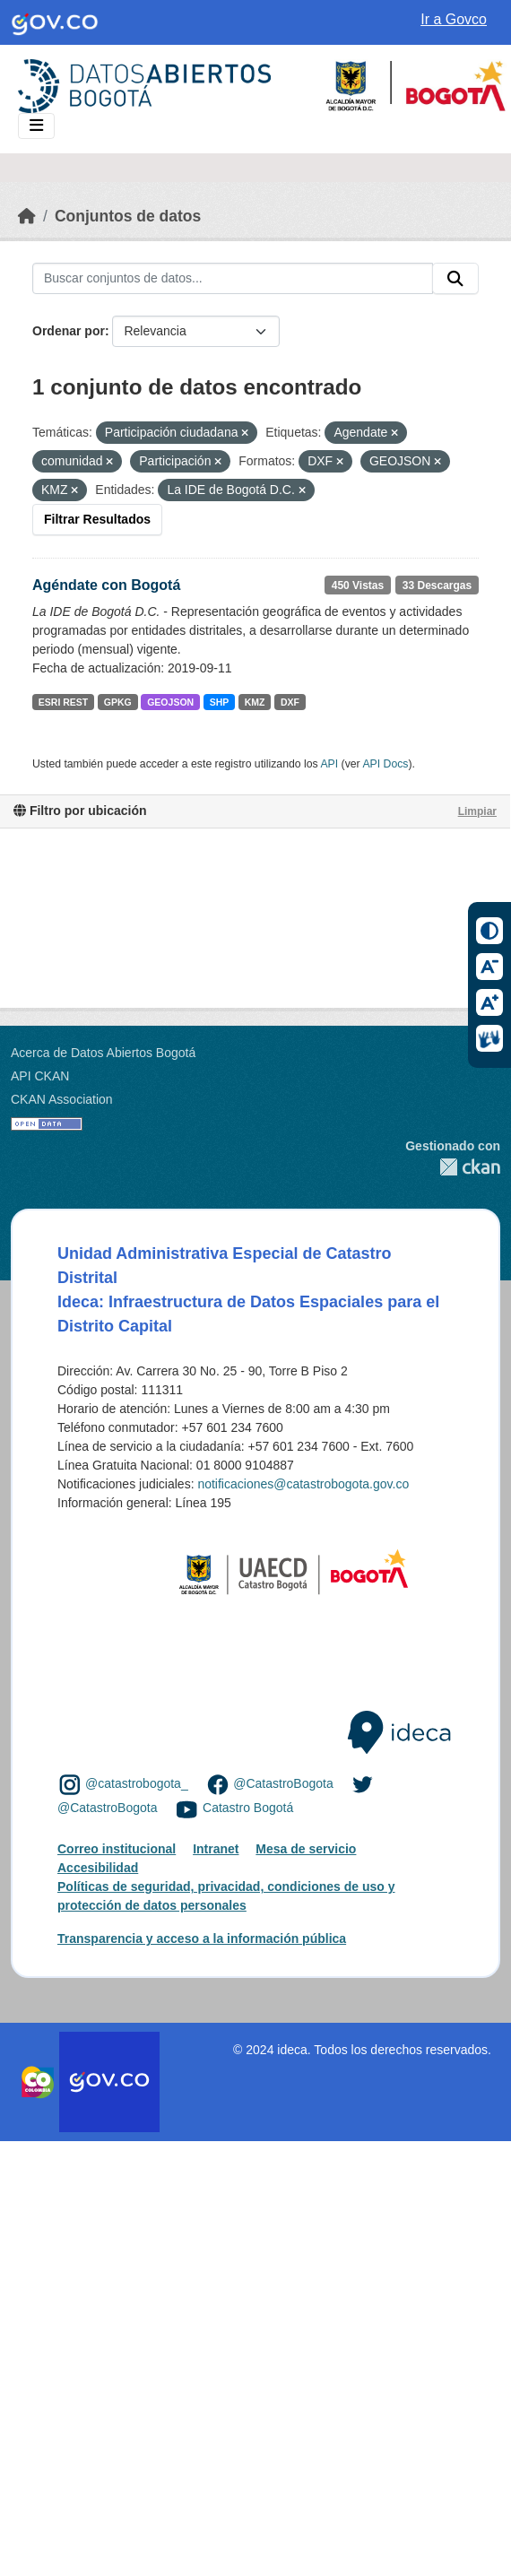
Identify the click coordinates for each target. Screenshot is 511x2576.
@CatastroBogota (283, 1783)
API (329, 764)
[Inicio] (27, 216)
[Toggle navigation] (36, 126)
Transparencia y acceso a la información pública (201, 1938)
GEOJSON (170, 702)
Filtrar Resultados (97, 519)
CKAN (452, 1167)
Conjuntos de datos (128, 216)
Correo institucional (116, 1849)
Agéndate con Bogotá (106, 585)
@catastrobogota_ (136, 1783)
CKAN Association (62, 1099)
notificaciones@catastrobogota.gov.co (303, 1484)
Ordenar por (68, 331)
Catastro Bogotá (248, 1808)
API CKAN (40, 1076)
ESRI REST (63, 702)
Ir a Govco (453, 19)
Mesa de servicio (306, 1849)
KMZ (255, 702)
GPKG (118, 702)
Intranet (215, 1849)
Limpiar (477, 811)
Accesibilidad (97, 1867)
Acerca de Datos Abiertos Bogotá (103, 1052)
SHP (220, 702)
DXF (290, 702)
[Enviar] (455, 279)
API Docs (385, 764)
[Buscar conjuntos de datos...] (232, 279)
